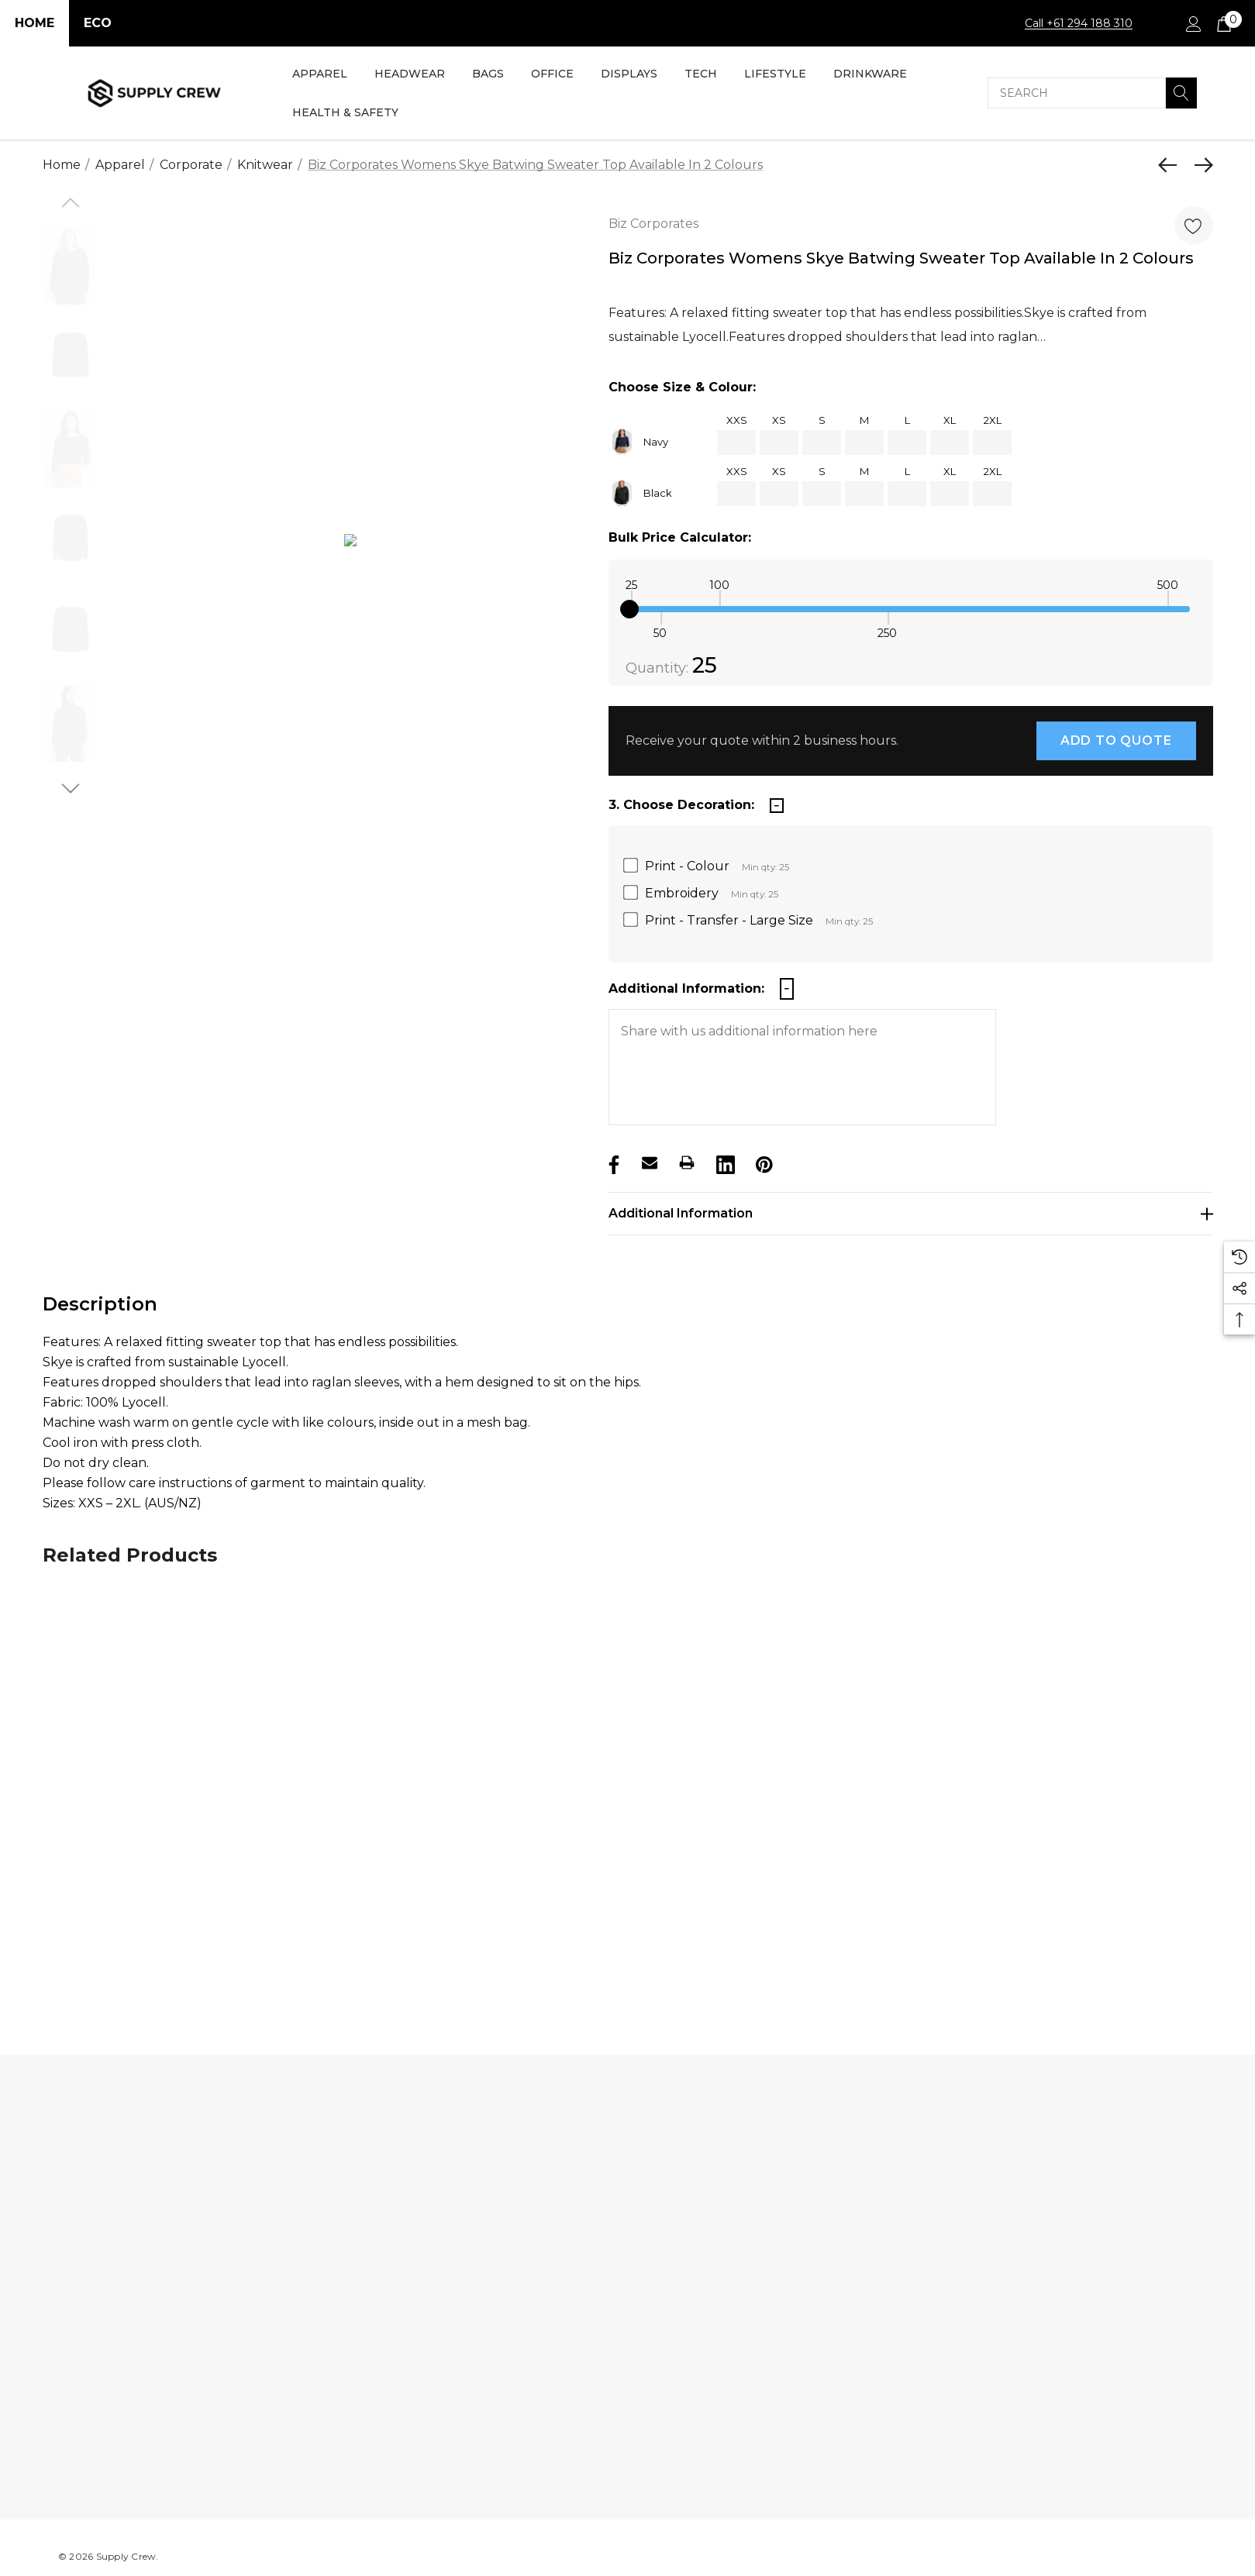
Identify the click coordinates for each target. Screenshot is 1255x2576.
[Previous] (1171, 165)
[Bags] (488, 75)
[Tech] (700, 75)
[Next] (1200, 165)
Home (34, 22)
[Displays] (629, 75)
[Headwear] (409, 75)
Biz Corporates (653, 223)
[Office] (552, 75)
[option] (350, 544)
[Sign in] (1192, 23)
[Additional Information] (911, 1213)
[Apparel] (319, 75)
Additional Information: (686, 988)
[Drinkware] (870, 75)
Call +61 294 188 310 (1079, 23)
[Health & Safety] (345, 113)
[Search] (1181, 92)
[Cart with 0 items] (1223, 23)
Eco (98, 22)
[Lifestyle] (775, 75)
